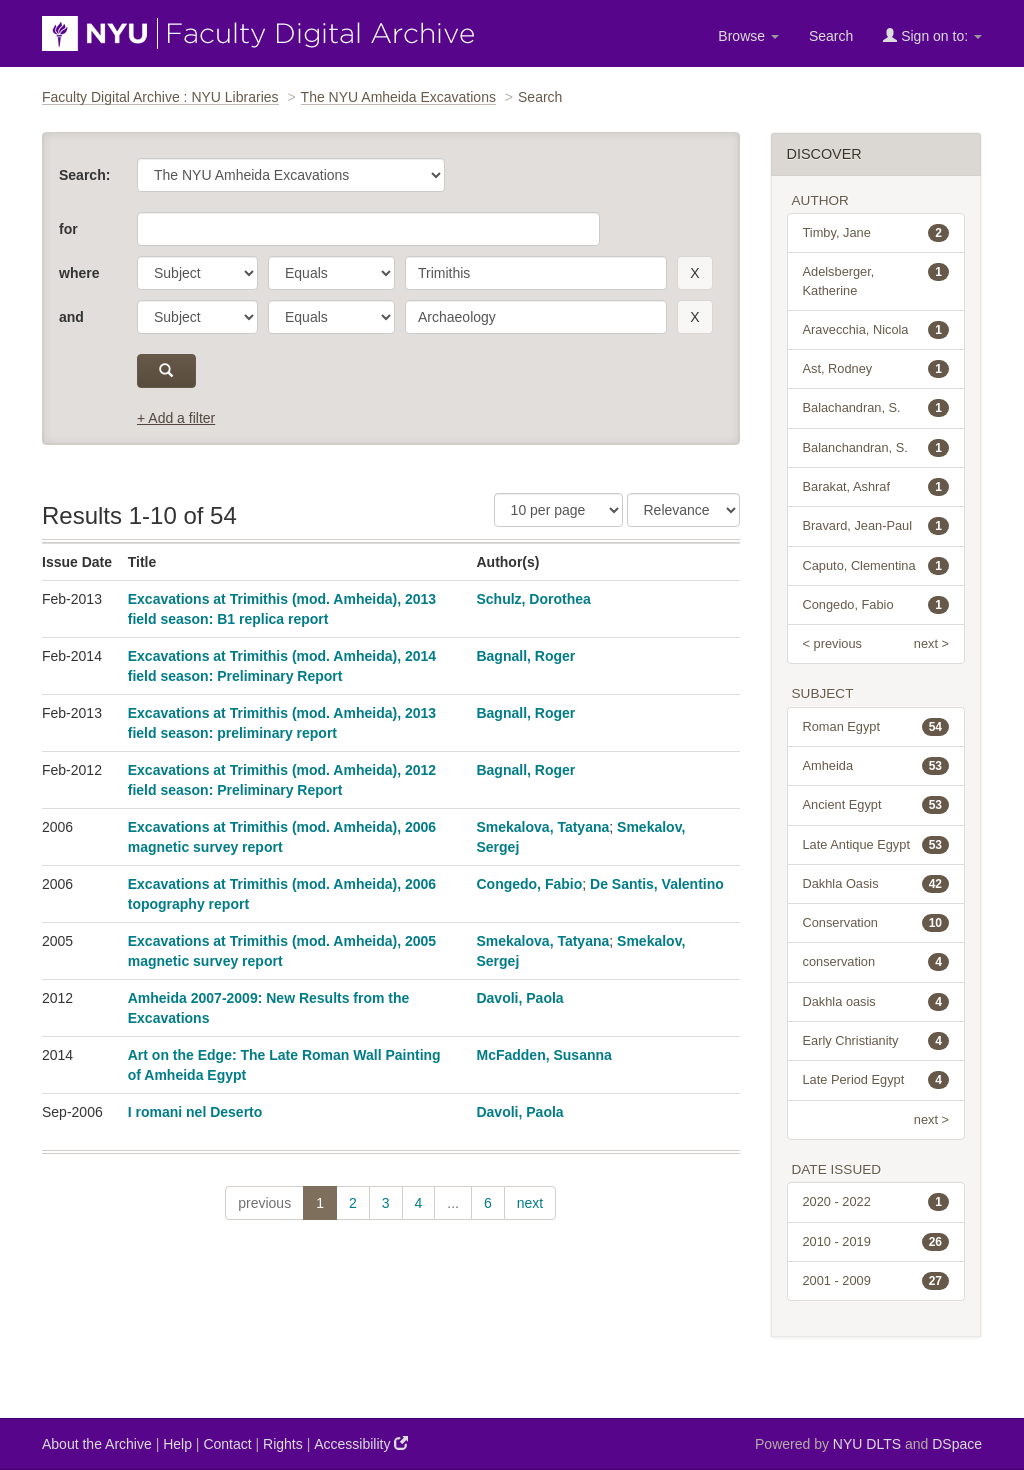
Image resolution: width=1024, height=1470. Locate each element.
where (79, 273)
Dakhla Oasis (876, 884)
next (530, 1203)
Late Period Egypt (876, 1080)
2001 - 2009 (876, 1281)
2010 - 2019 (876, 1242)
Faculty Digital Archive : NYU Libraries (160, 97)
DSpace (957, 1444)
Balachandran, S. (876, 408)
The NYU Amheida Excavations (398, 97)
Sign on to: (932, 35)
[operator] (331, 273)
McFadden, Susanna (543, 1055)
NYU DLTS (867, 1444)
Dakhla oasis (876, 1002)
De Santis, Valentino (657, 884)
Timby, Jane (876, 233)
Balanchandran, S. (876, 448)
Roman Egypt (876, 727)
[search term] (536, 273)
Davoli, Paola (519, 998)
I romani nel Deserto (195, 1112)
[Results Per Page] (558, 510)
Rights (283, 1444)
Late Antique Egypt (876, 845)
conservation (876, 962)
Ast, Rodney (876, 369)
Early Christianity (876, 1041)
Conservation (876, 923)
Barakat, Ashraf (876, 487)
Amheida (876, 766)
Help (177, 1444)
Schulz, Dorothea (533, 599)
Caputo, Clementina (876, 566)
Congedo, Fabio (529, 884)
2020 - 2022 (876, 1202)
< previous (832, 643)
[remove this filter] (694, 273)
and (71, 317)
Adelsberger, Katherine (876, 280)
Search (831, 36)
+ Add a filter (176, 418)
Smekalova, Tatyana (542, 827)
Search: (84, 175)
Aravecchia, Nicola (876, 330)
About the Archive (97, 1444)
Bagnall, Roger (525, 656)
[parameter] (197, 273)
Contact (227, 1444)
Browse (748, 36)
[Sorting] (683, 510)
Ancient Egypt (876, 805)
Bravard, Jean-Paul (876, 526)
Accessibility (361, 1443)
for (68, 229)
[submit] (166, 371)
